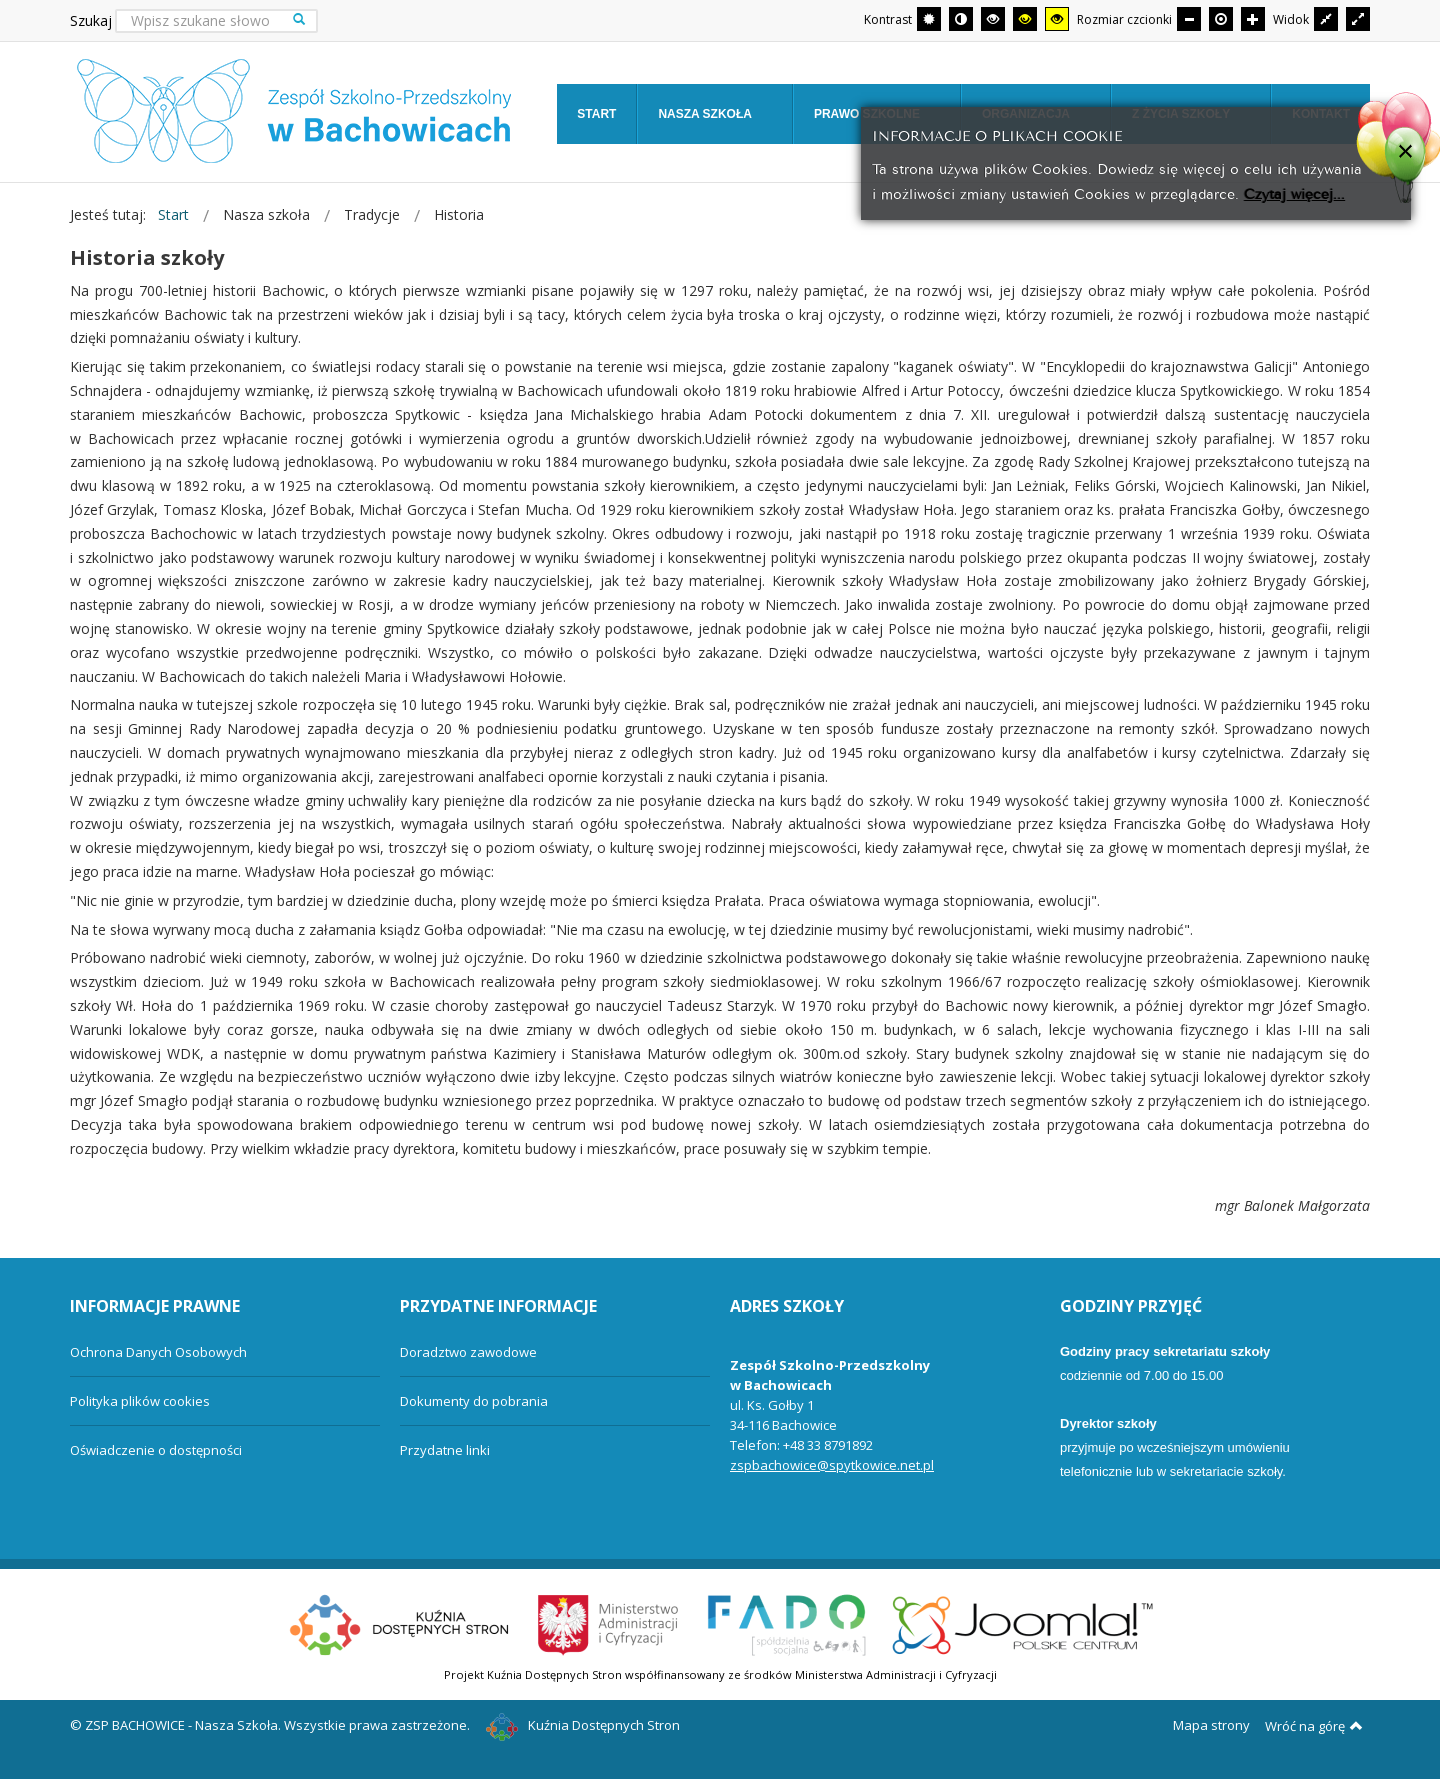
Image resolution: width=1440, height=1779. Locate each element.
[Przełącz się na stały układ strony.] (1326, 19)
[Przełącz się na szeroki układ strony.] (1358, 19)
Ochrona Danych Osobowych (158, 1352)
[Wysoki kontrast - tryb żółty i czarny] (1057, 19)
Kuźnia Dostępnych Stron (583, 1725)
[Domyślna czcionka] (1221, 19)
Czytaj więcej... (1294, 192)
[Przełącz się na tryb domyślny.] (929, 19)
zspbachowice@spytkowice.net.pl (832, 1465)
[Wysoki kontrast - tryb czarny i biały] (993, 19)
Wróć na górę (1314, 1726)
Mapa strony (1211, 1725)
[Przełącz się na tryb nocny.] (961, 19)
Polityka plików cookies (140, 1401)
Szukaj (91, 20)
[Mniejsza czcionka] (1189, 19)
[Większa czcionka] (1253, 19)
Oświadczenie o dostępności (156, 1450)
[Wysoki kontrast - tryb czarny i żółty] (1025, 19)
